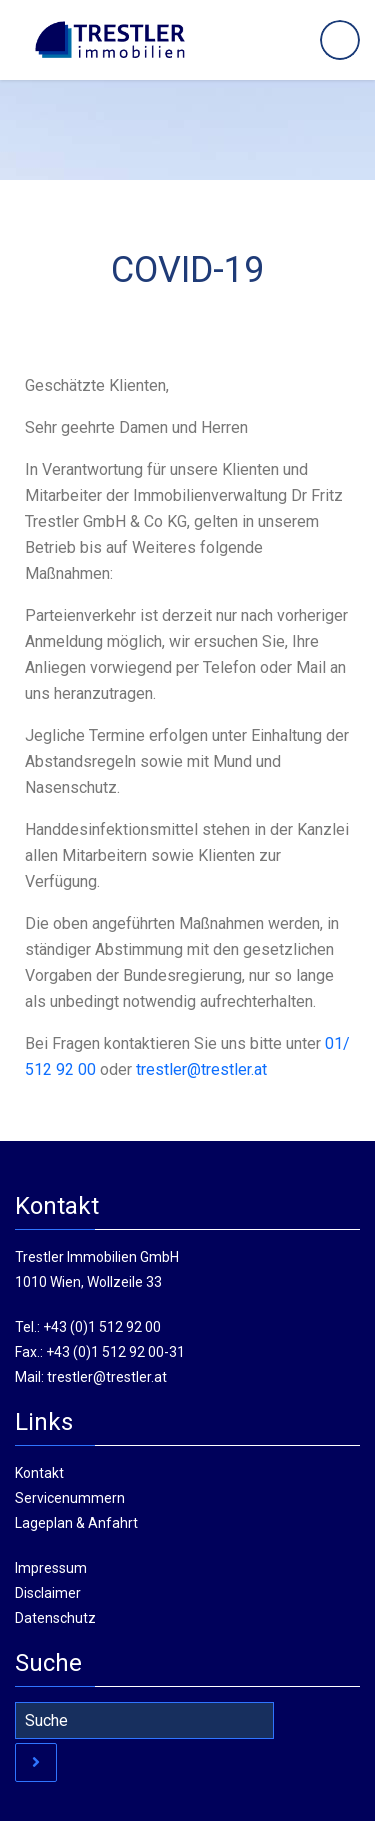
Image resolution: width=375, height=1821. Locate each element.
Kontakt (39, 1473)
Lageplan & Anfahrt (76, 1523)
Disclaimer (48, 1593)
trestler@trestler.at (107, 1377)
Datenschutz (55, 1618)
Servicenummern (70, 1498)
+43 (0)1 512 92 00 (102, 1327)
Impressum (51, 1568)
